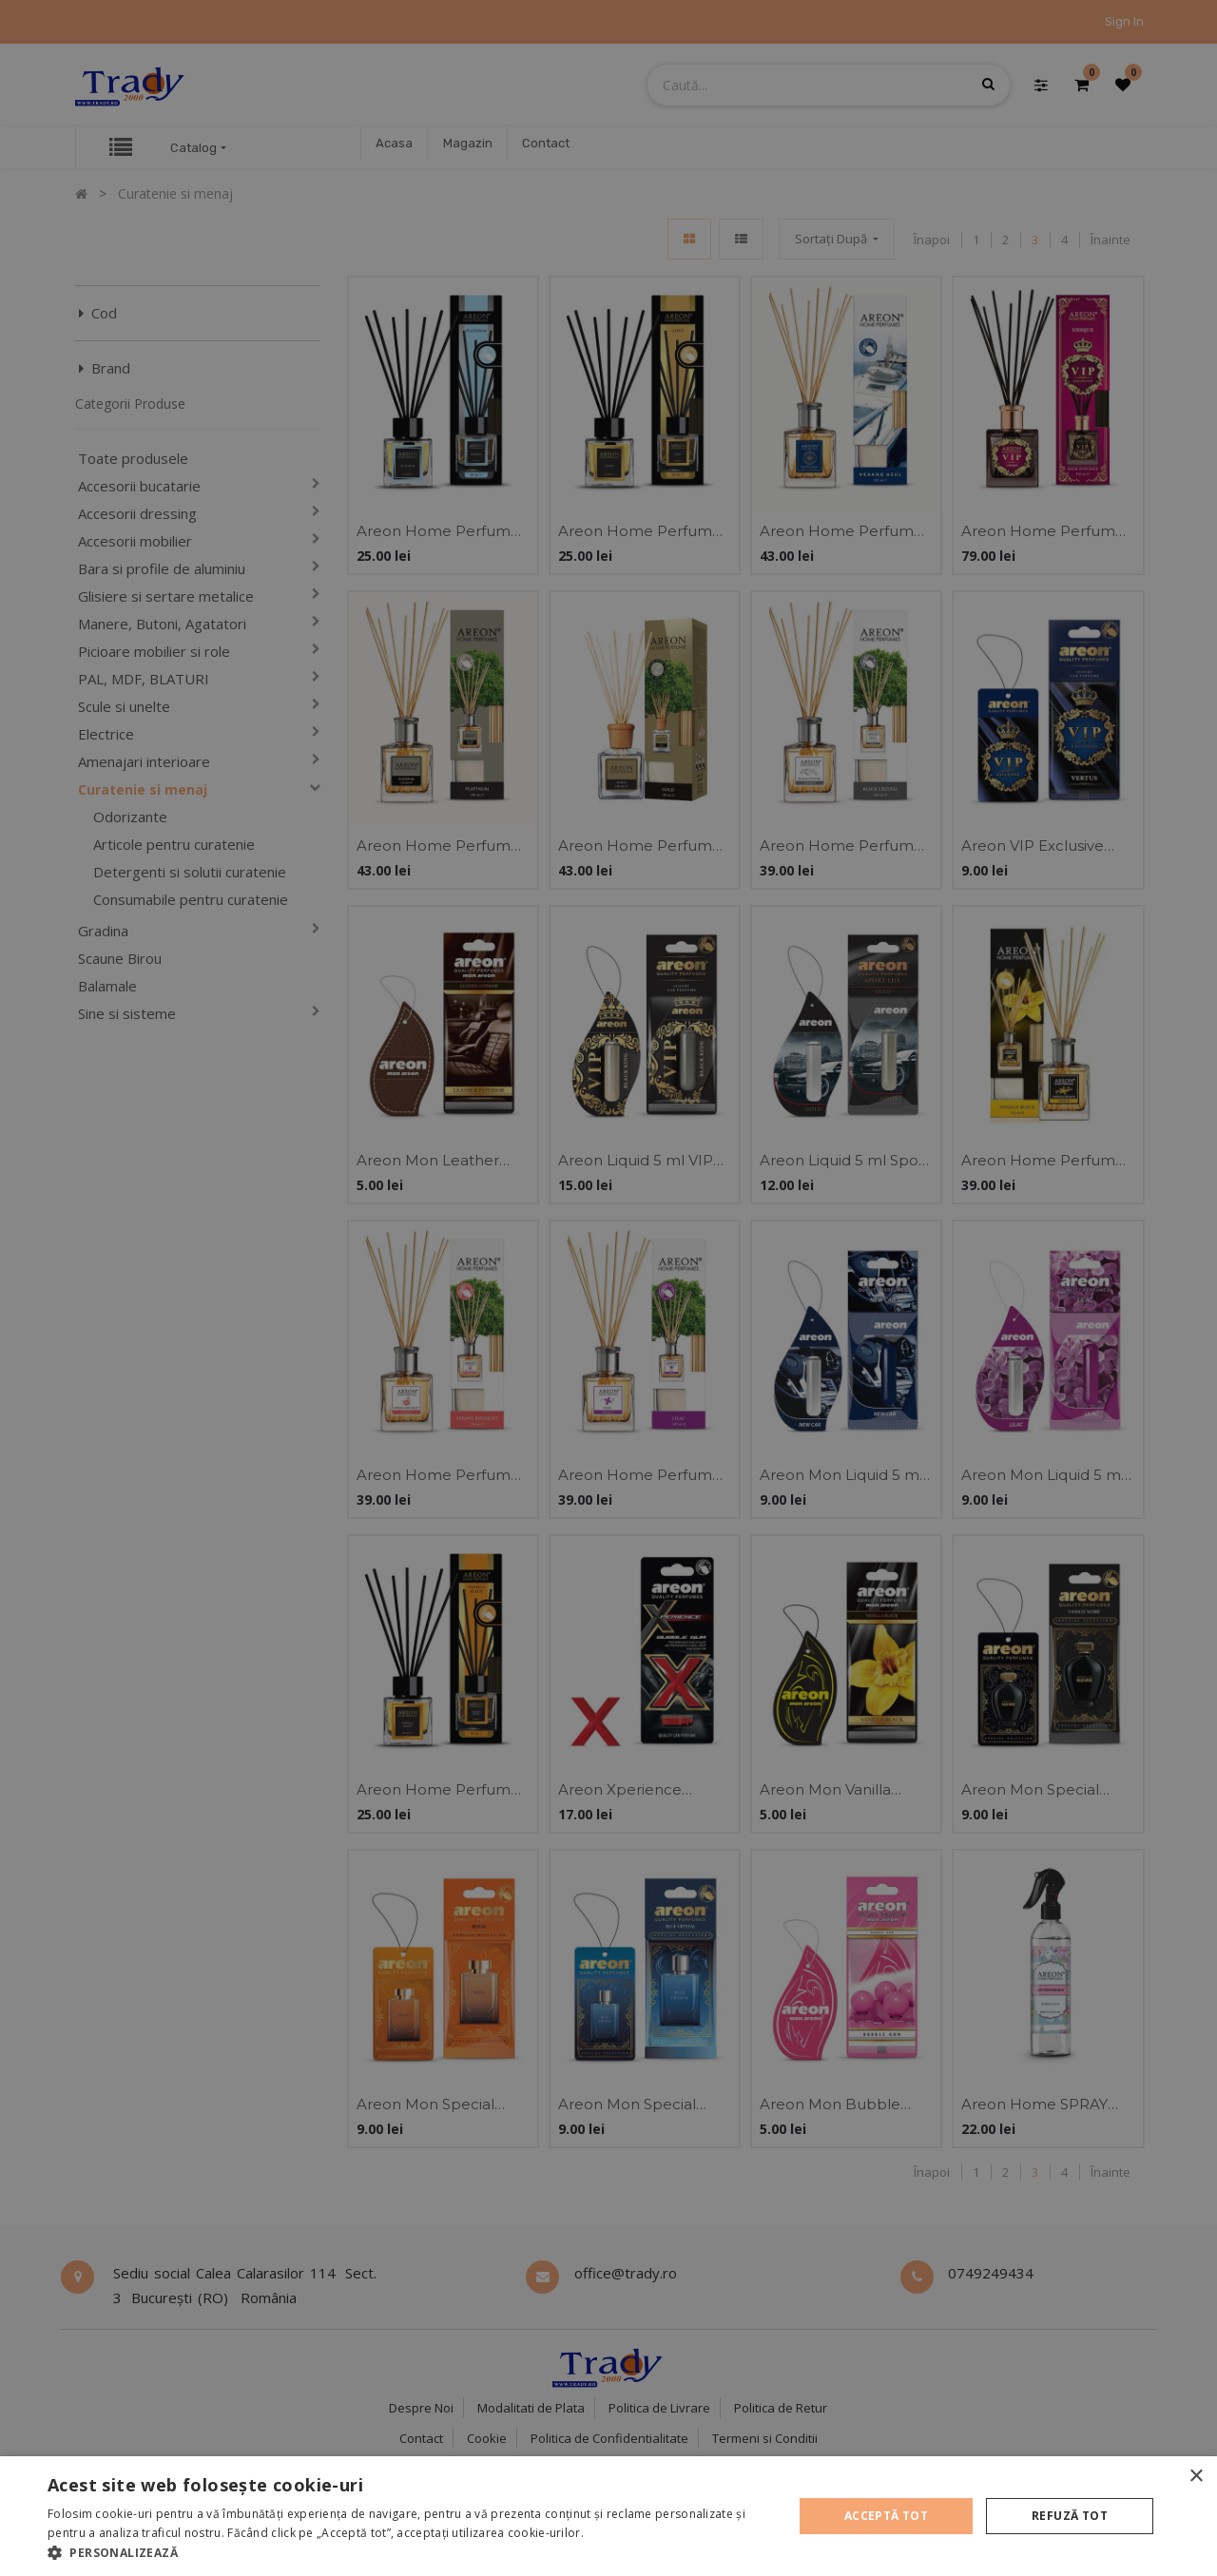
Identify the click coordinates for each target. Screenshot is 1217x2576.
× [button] (1195, 2477)
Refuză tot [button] (1070, 2516)
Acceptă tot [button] (886, 2516)
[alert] (608, 1288)
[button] (409, 2552)
